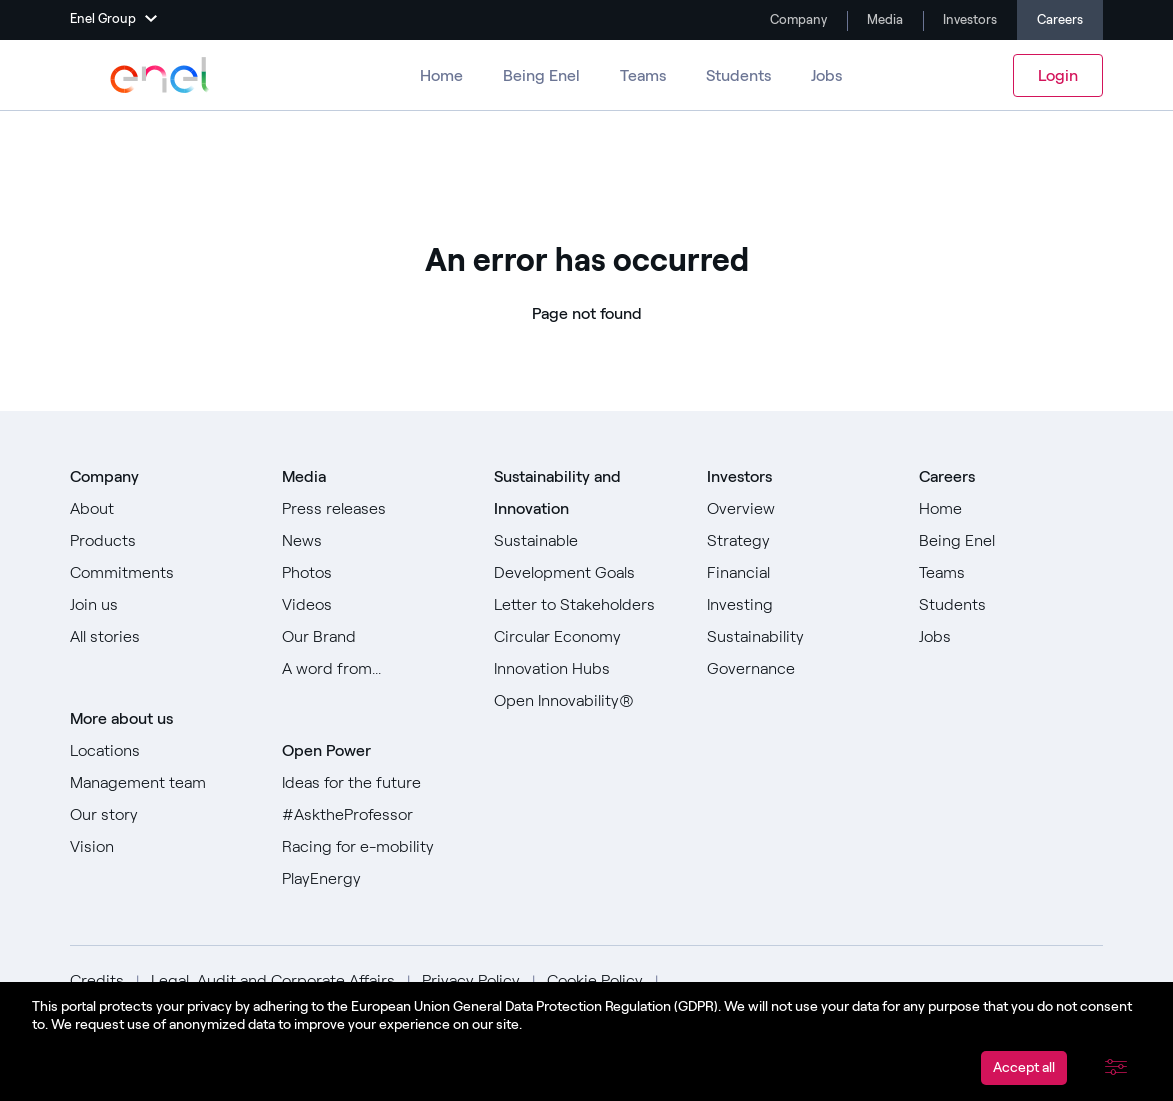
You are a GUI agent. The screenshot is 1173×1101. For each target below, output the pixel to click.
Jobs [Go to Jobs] (826, 75)
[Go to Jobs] (1011, 637)
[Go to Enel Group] (160, 75)
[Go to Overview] (799, 509)
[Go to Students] (1011, 605)
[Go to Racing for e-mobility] (374, 847)
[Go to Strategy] (799, 541)
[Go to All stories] (162, 637)
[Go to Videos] (374, 605)
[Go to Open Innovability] (586, 701)
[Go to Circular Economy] (586, 637)
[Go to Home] (1011, 509)
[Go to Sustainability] (799, 637)
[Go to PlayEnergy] (374, 879)
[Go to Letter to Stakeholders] (586, 605)
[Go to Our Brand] (374, 637)
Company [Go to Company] (797, 19)
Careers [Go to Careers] (1060, 19)
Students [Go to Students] (738, 75)
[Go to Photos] (374, 573)
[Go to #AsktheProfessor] (374, 815)
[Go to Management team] (162, 783)
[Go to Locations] (162, 751)
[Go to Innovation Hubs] (586, 669)
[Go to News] (374, 541)
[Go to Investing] (799, 605)
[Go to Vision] (162, 847)
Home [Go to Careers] (441, 75)
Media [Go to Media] (883, 19)
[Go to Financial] (799, 573)
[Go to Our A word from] (374, 669)
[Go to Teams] (1011, 573)
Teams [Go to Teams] (643, 75)
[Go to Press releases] (374, 509)
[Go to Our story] (162, 815)
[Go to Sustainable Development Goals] (586, 557)
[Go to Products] (162, 541)
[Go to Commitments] (162, 573)
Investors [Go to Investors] (968, 19)
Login (1058, 75)
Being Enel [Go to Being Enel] (541, 75)
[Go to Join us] (162, 605)
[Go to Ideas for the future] (374, 783)
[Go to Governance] (799, 669)
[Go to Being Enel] (1011, 541)
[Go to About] (162, 509)
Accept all (1024, 1067)
